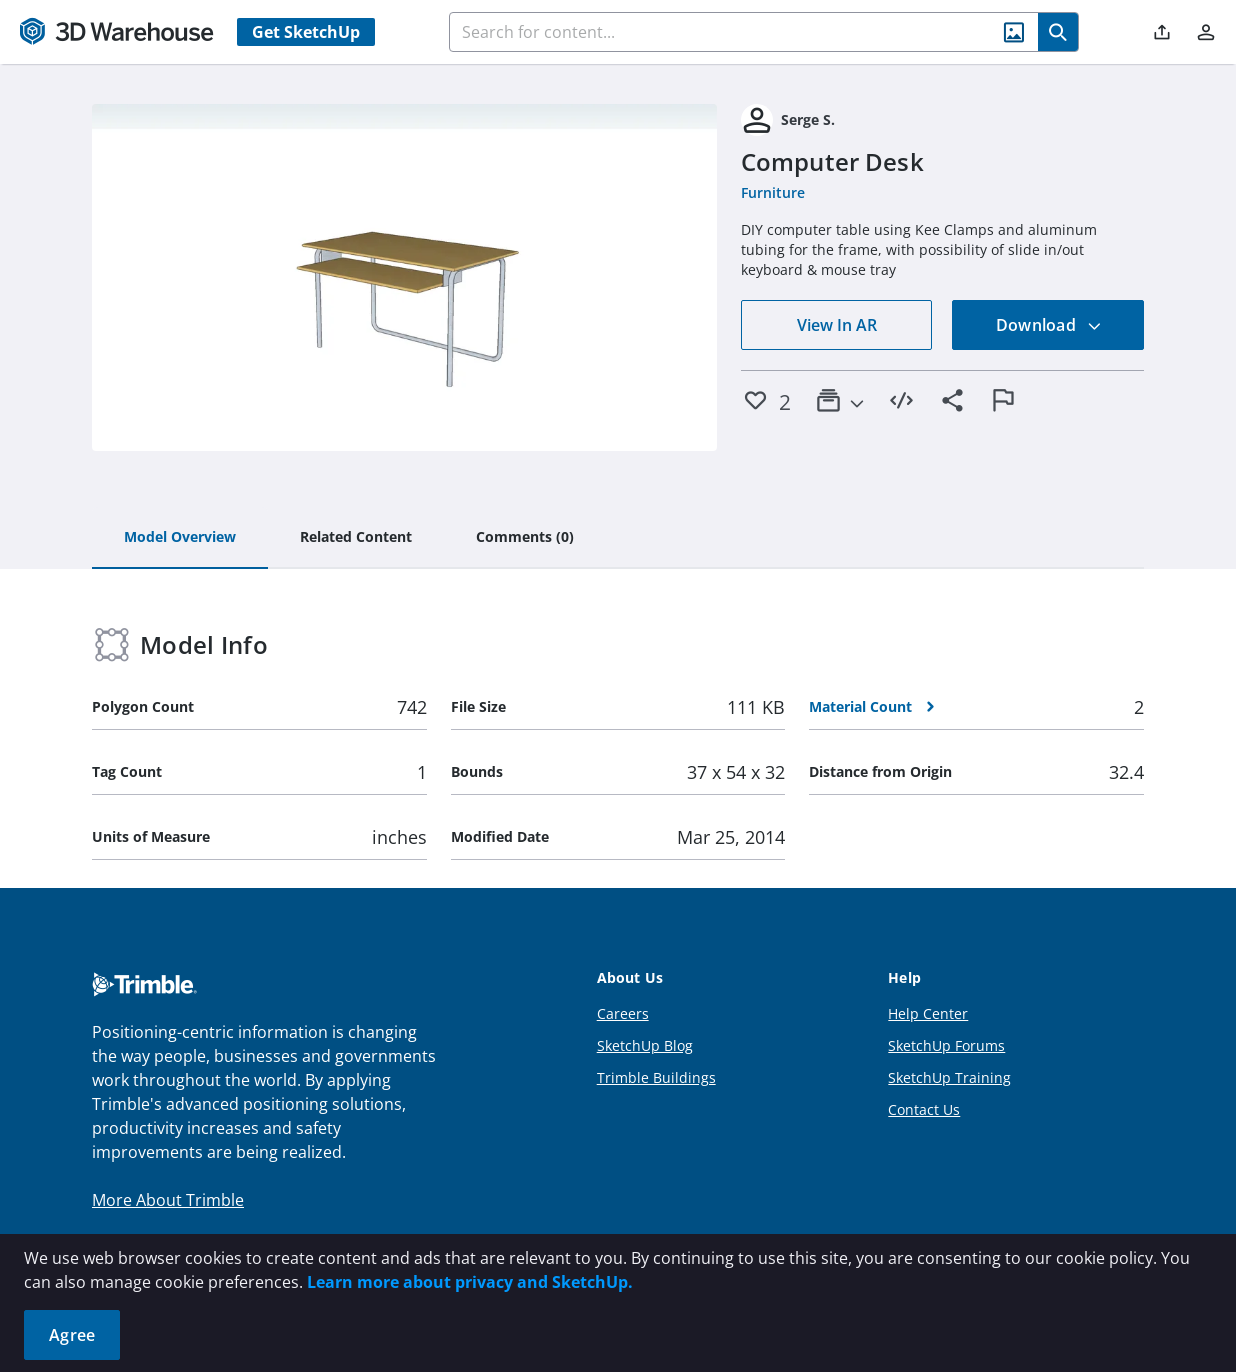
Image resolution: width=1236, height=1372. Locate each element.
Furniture (773, 192)
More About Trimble (168, 1200)
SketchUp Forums (946, 1045)
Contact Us (924, 1109)
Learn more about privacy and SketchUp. (470, 1282)
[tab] (180, 538)
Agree (72, 1335)
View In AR (837, 325)
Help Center (928, 1013)
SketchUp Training (949, 1077)
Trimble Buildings (656, 1077)
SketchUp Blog (645, 1045)
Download (1049, 325)
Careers (623, 1013)
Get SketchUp (306, 32)
